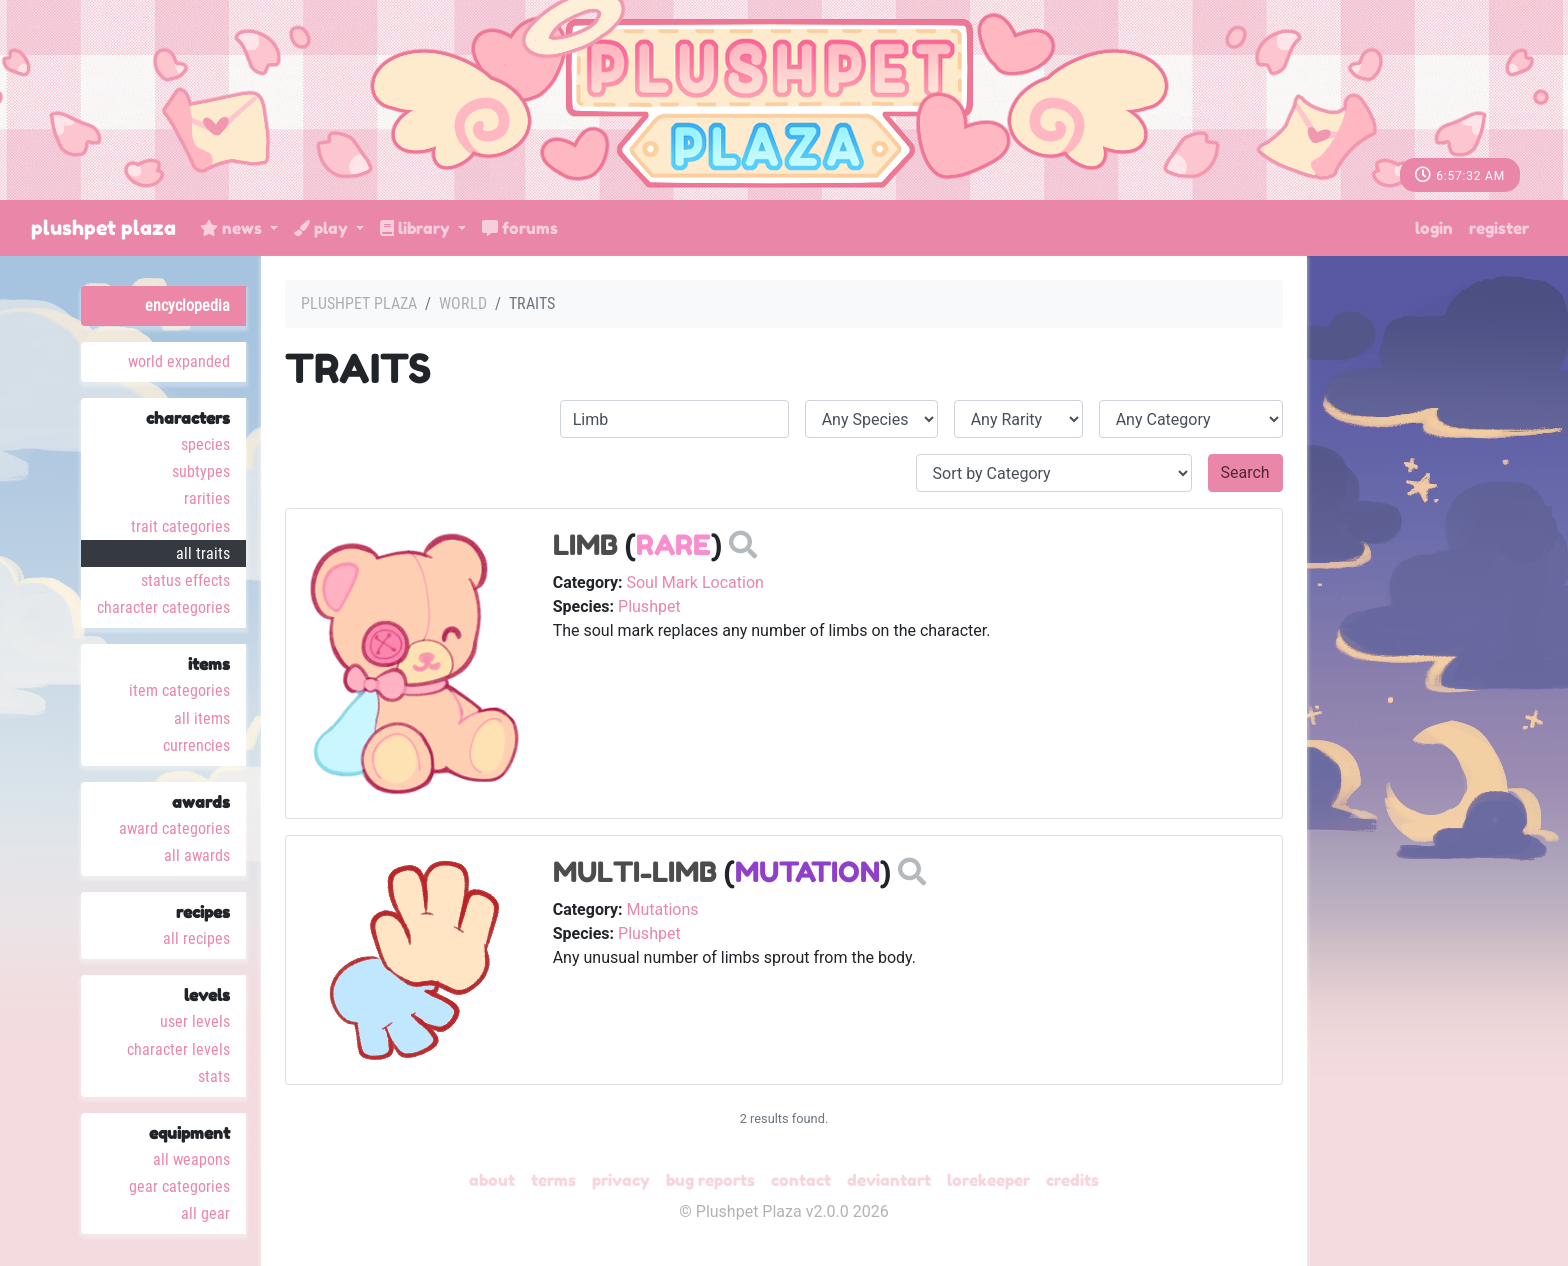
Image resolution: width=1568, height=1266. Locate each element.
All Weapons (191, 1159)
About (492, 1180)
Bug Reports (710, 1180)
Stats (214, 1076)
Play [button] (323, 228)
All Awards (197, 855)
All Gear (205, 1213)
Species (205, 444)
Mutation (807, 872)
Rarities (207, 498)
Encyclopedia (187, 305)
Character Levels (178, 1049)
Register (1499, 228)
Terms (553, 1180)
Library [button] (417, 228)
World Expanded (179, 361)
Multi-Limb (635, 872)
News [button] (233, 228)
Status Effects (185, 580)
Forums (520, 228)
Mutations (662, 909)
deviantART (889, 1180)
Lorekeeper (988, 1180)
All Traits (203, 553)
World (463, 303)
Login (1434, 228)
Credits (1072, 1180)
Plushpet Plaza (103, 228)
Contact (801, 1180)
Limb (585, 545)
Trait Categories (180, 526)
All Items (202, 718)
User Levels (195, 1021)
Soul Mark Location (694, 582)
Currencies (196, 745)
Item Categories (179, 690)
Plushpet (649, 606)
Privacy (621, 1180)
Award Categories (174, 828)
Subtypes (201, 471)
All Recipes (196, 938)
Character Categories (163, 607)
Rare (673, 545)
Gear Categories (179, 1186)
